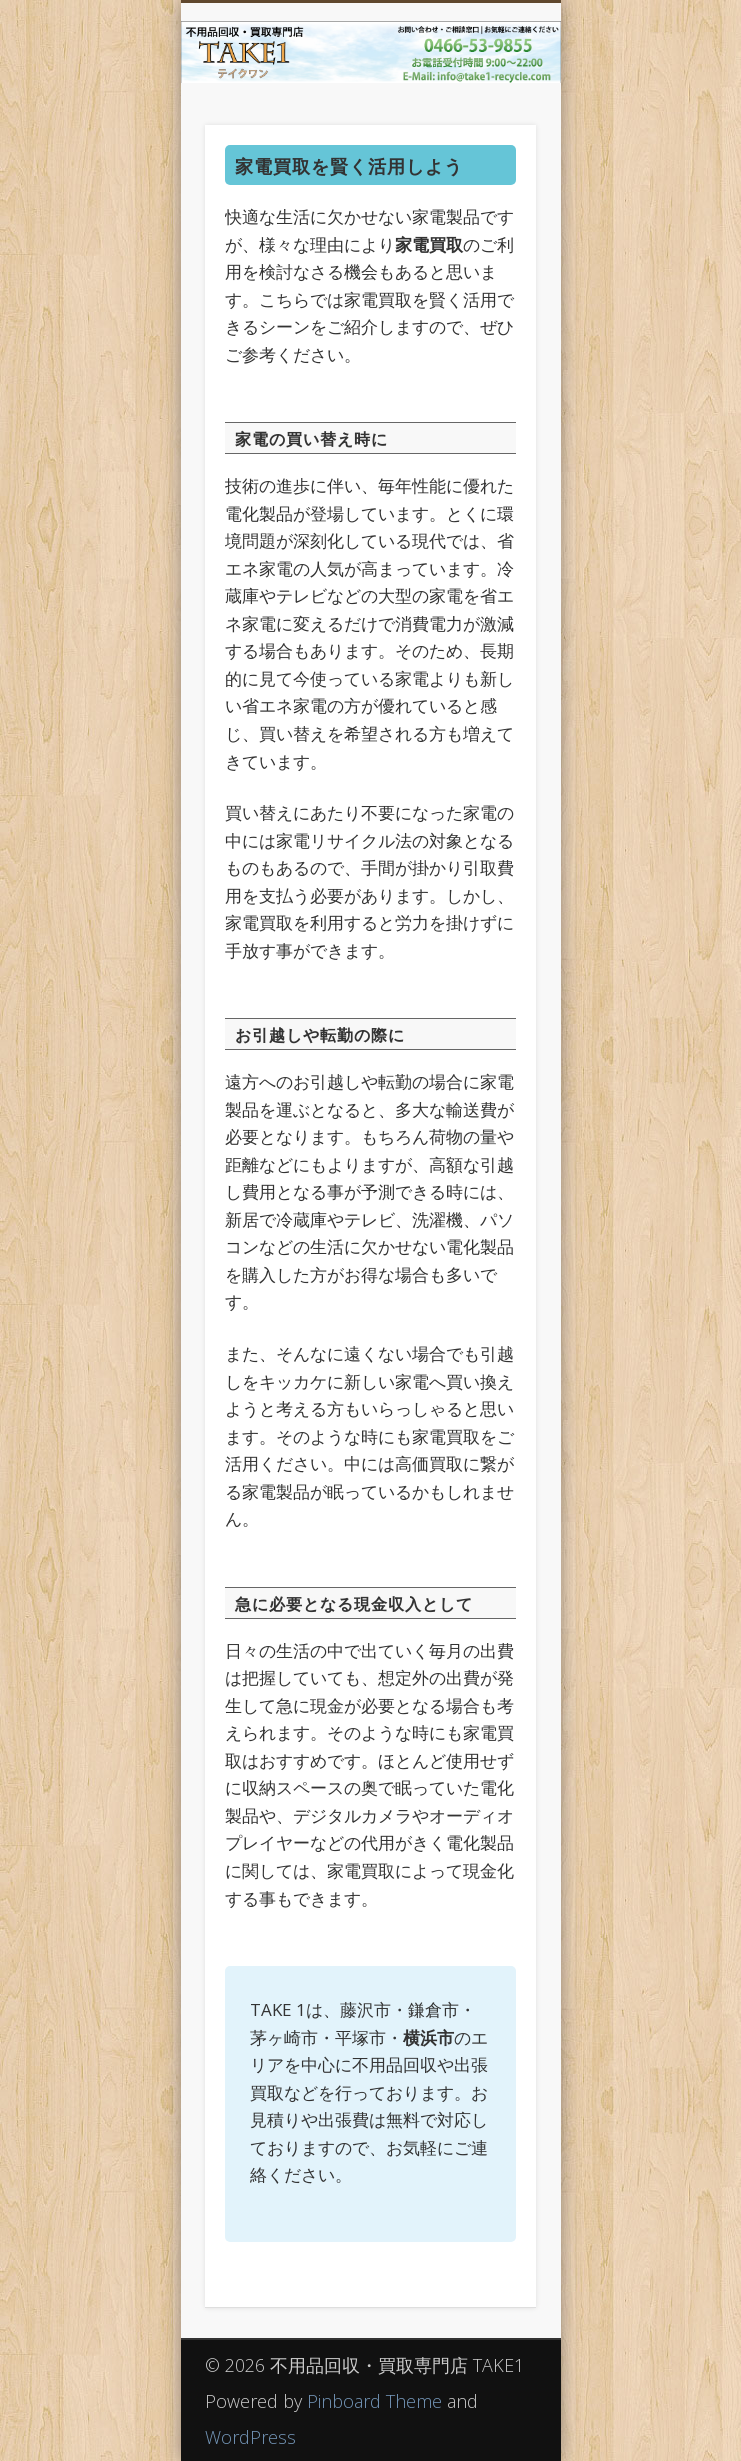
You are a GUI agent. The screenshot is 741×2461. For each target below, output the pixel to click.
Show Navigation (487, 179)
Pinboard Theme (374, 2401)
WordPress (250, 2437)
